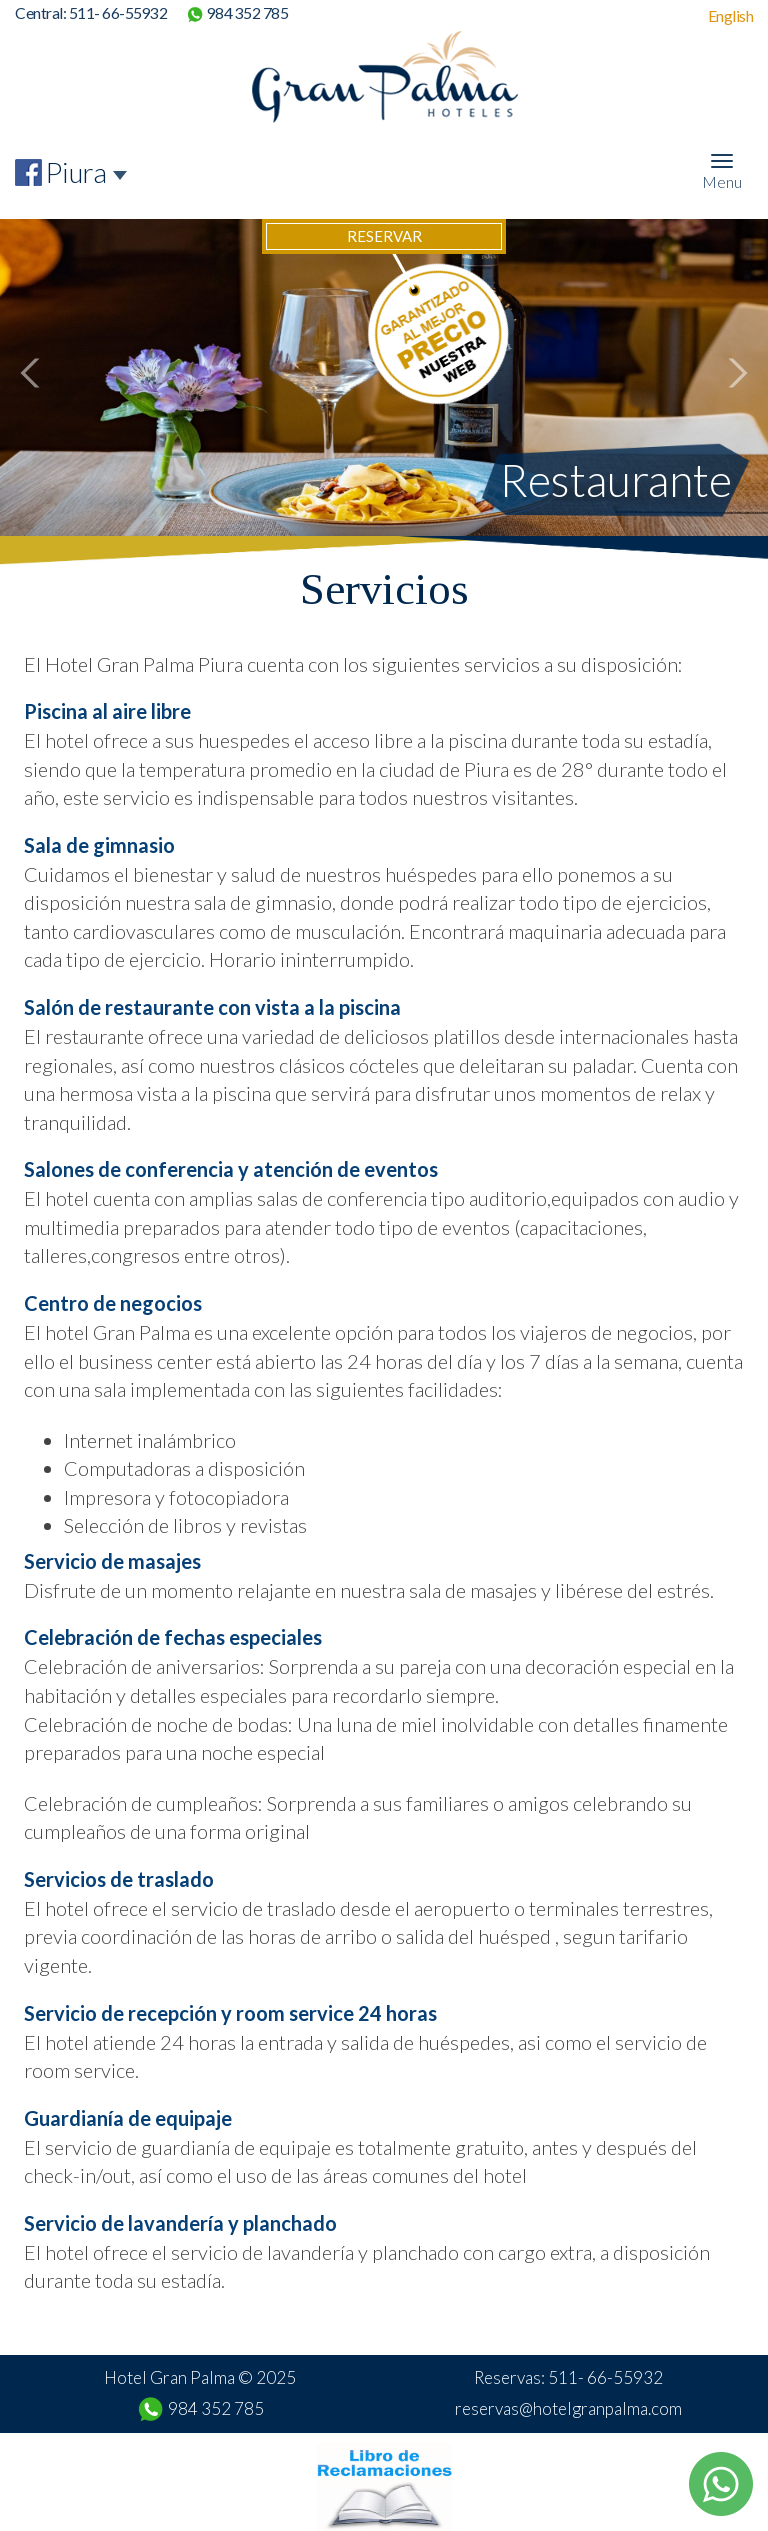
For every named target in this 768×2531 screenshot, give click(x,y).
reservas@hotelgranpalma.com (568, 2408)
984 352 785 (248, 12)
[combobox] (87, 173)
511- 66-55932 (118, 12)
